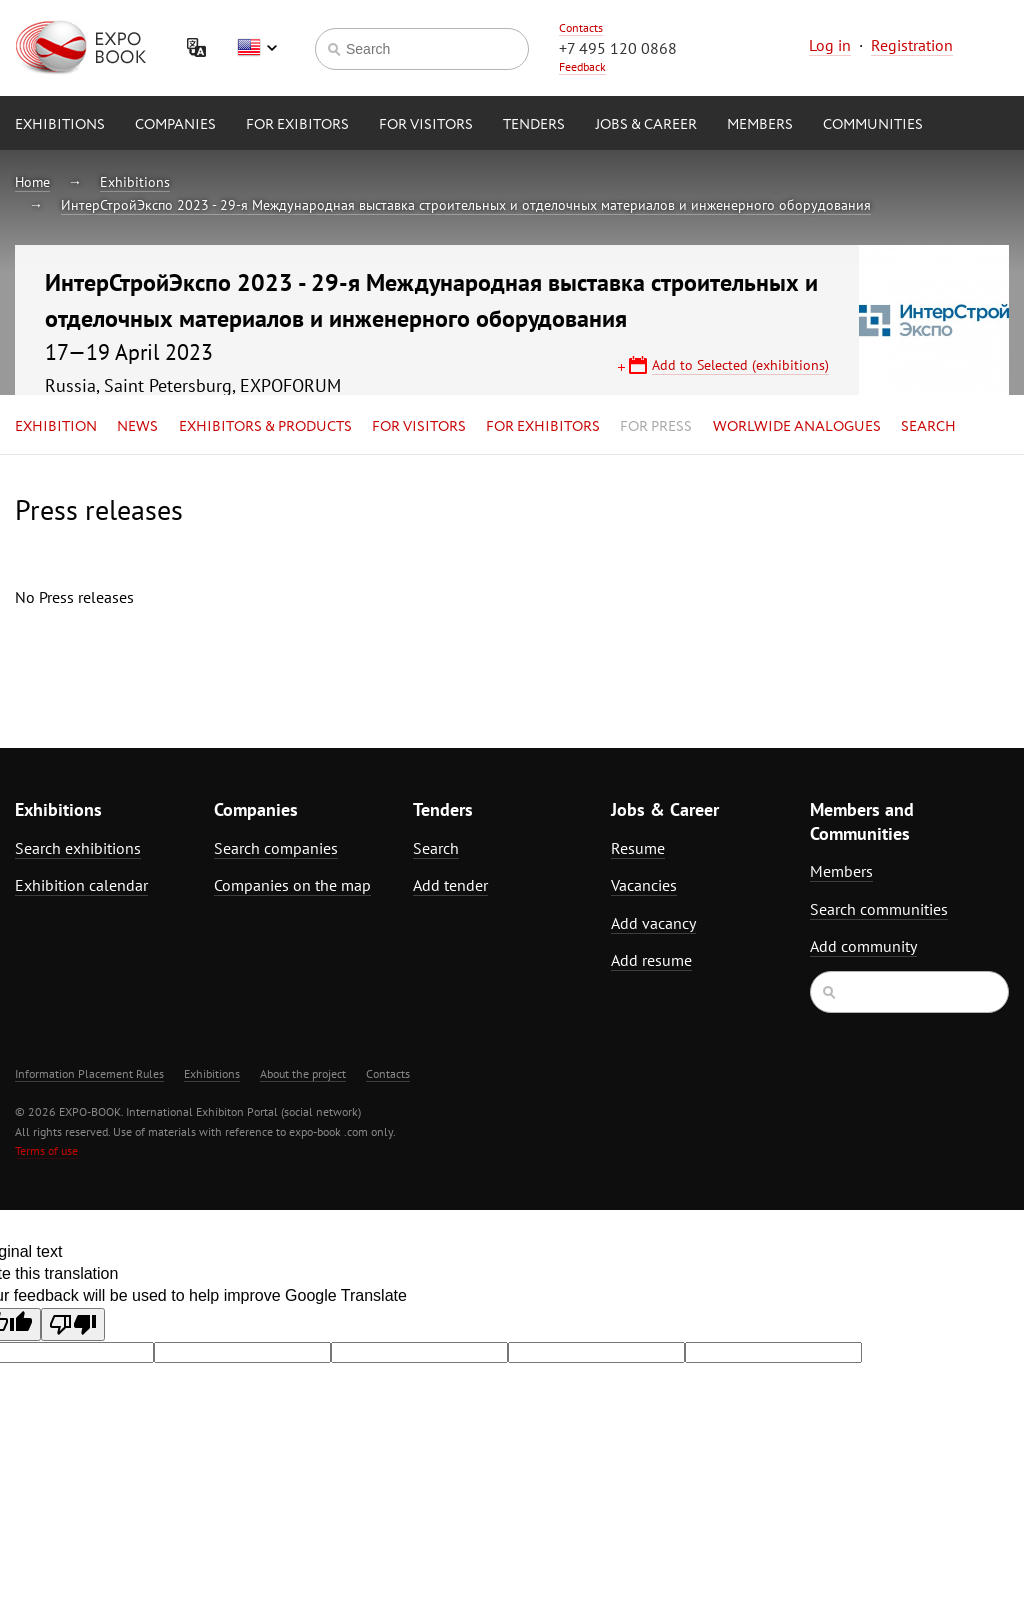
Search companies (276, 848)
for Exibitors (297, 125)
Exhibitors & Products (265, 427)
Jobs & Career (646, 125)
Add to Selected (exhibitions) (740, 365)
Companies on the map (292, 885)
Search (928, 427)
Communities (873, 125)
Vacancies (644, 885)
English (257, 48)
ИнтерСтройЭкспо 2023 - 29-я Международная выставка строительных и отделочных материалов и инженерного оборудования (466, 205)
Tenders (534, 125)
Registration (912, 45)
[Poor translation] (73, 1324)
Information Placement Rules (89, 1073)
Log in (830, 45)
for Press (656, 427)
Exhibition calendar (81, 885)
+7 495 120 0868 (618, 48)
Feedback (582, 66)
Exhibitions (60, 125)
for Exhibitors (543, 427)
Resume (638, 848)
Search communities (879, 909)
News (137, 427)
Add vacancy (653, 923)
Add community (863, 946)
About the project (303, 1073)
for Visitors (426, 125)
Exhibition (56, 427)
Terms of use (46, 1150)
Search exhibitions (78, 848)
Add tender (450, 885)
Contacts (581, 27)
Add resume (651, 960)
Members (760, 125)
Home (32, 182)
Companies (175, 125)
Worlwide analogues (797, 427)
